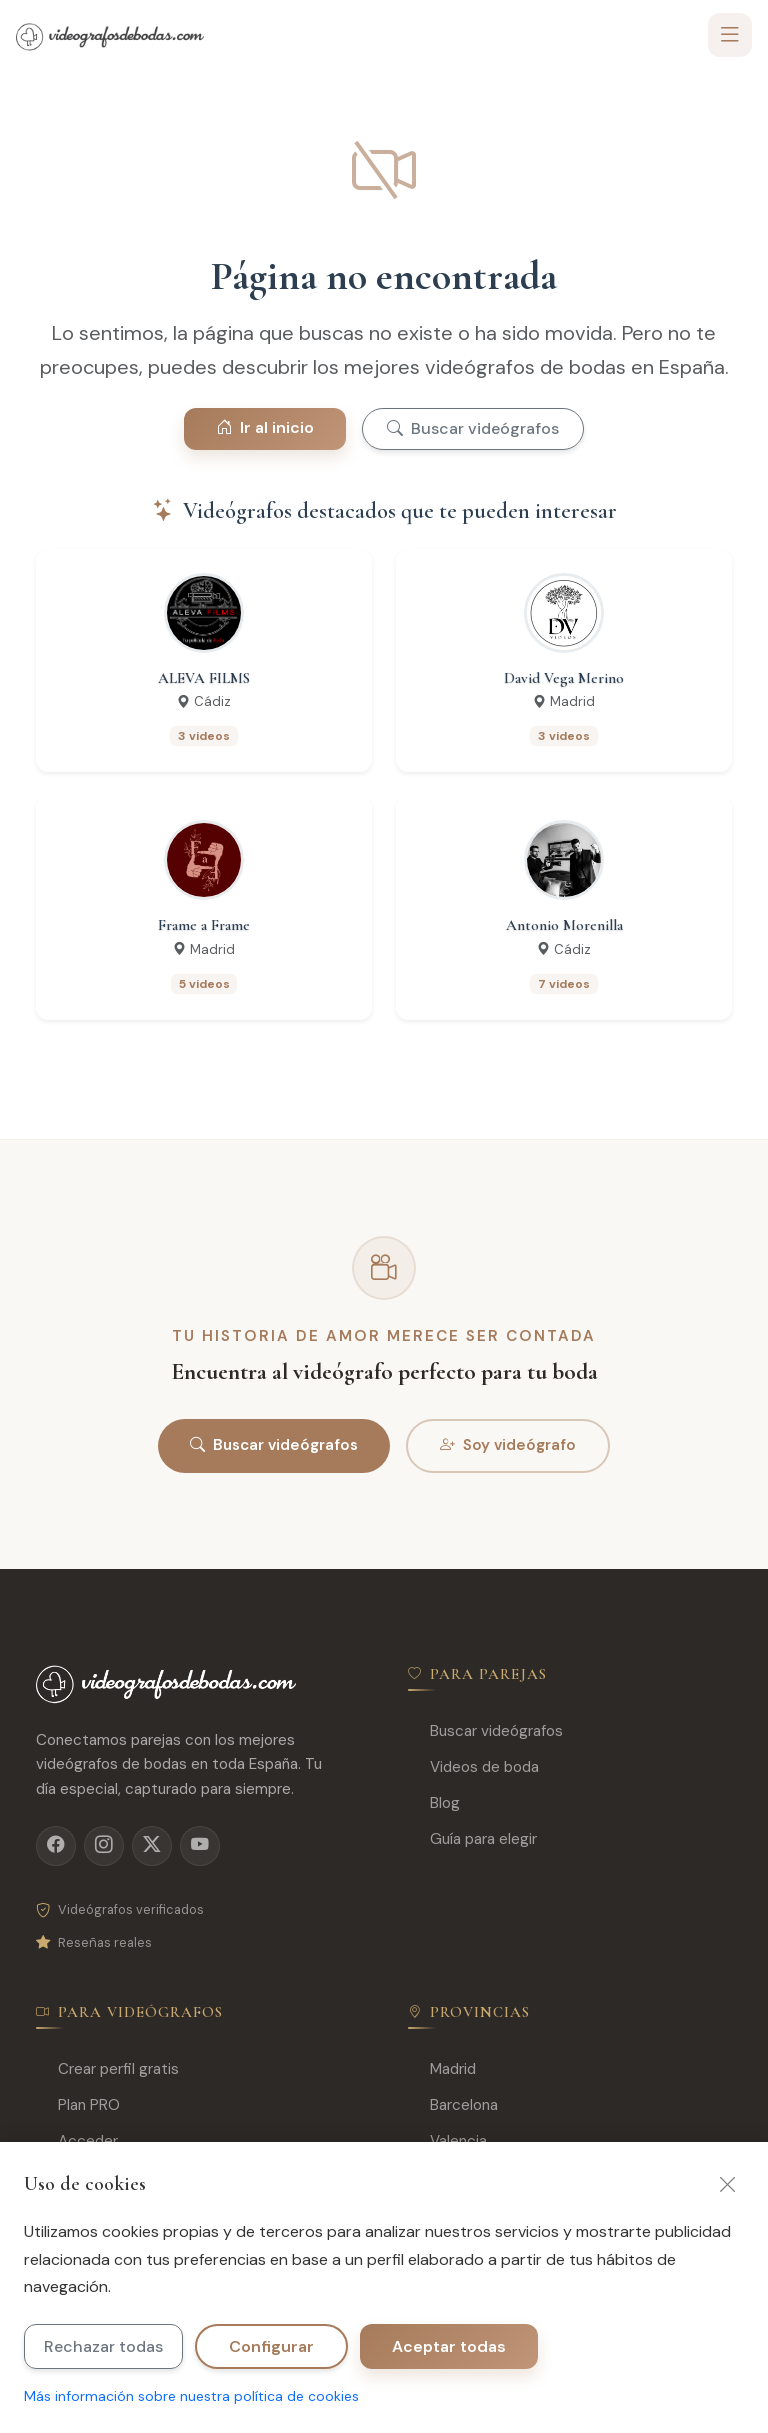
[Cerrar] (728, 2184)
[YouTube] (200, 1846)
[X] (152, 1846)
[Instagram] (104, 1846)
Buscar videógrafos (473, 428)
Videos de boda (473, 1767)
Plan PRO (78, 2105)
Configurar (271, 2346)
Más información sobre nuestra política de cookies (191, 2396)
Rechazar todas (103, 2346)
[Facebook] (56, 1846)
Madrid (442, 2069)
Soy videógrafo (508, 1446)
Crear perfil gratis (107, 2069)
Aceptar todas (449, 2346)
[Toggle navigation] (730, 35)
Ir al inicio (265, 427)
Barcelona (453, 2105)
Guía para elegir (472, 1839)
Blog (434, 1803)
